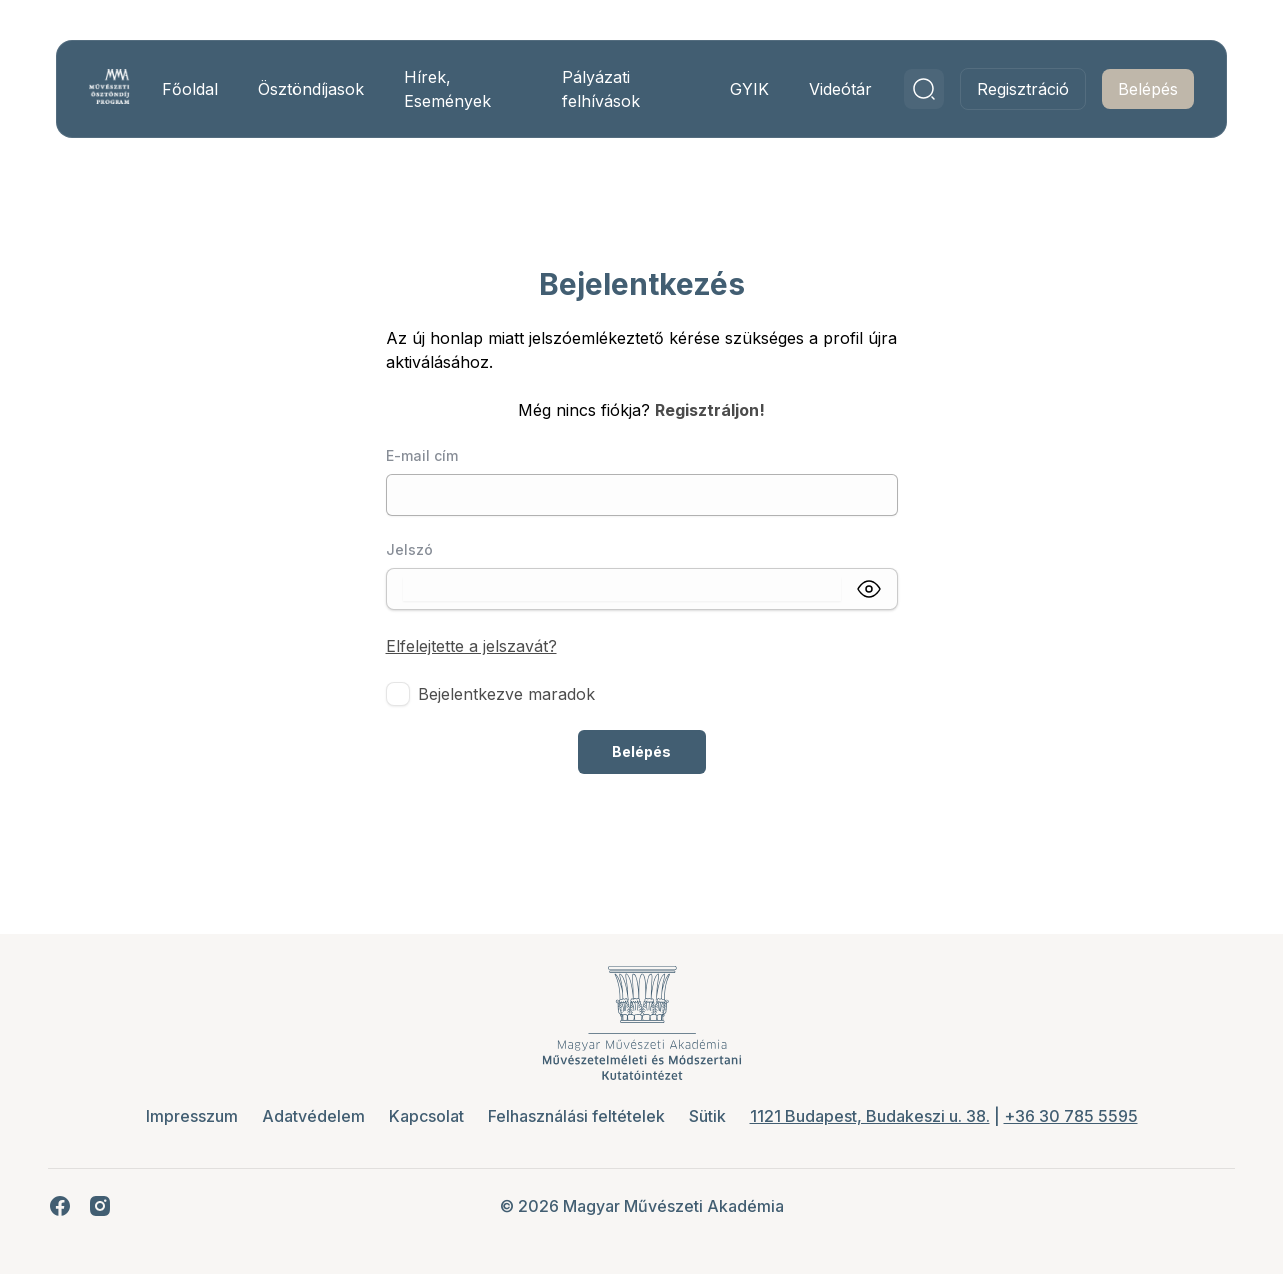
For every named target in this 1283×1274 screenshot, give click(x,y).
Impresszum (192, 1116)
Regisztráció (1023, 89)
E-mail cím (422, 455)
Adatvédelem (313, 1116)
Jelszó (409, 549)
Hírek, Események (447, 89)
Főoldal (190, 89)
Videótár (840, 89)
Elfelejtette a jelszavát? (471, 646)
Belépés (1148, 89)
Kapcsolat (426, 1116)
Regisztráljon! (710, 410)
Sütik (707, 1116)
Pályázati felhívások (601, 89)
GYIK (749, 89)
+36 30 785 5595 (1071, 1116)
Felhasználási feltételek (576, 1116)
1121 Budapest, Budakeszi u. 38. (870, 1116)
